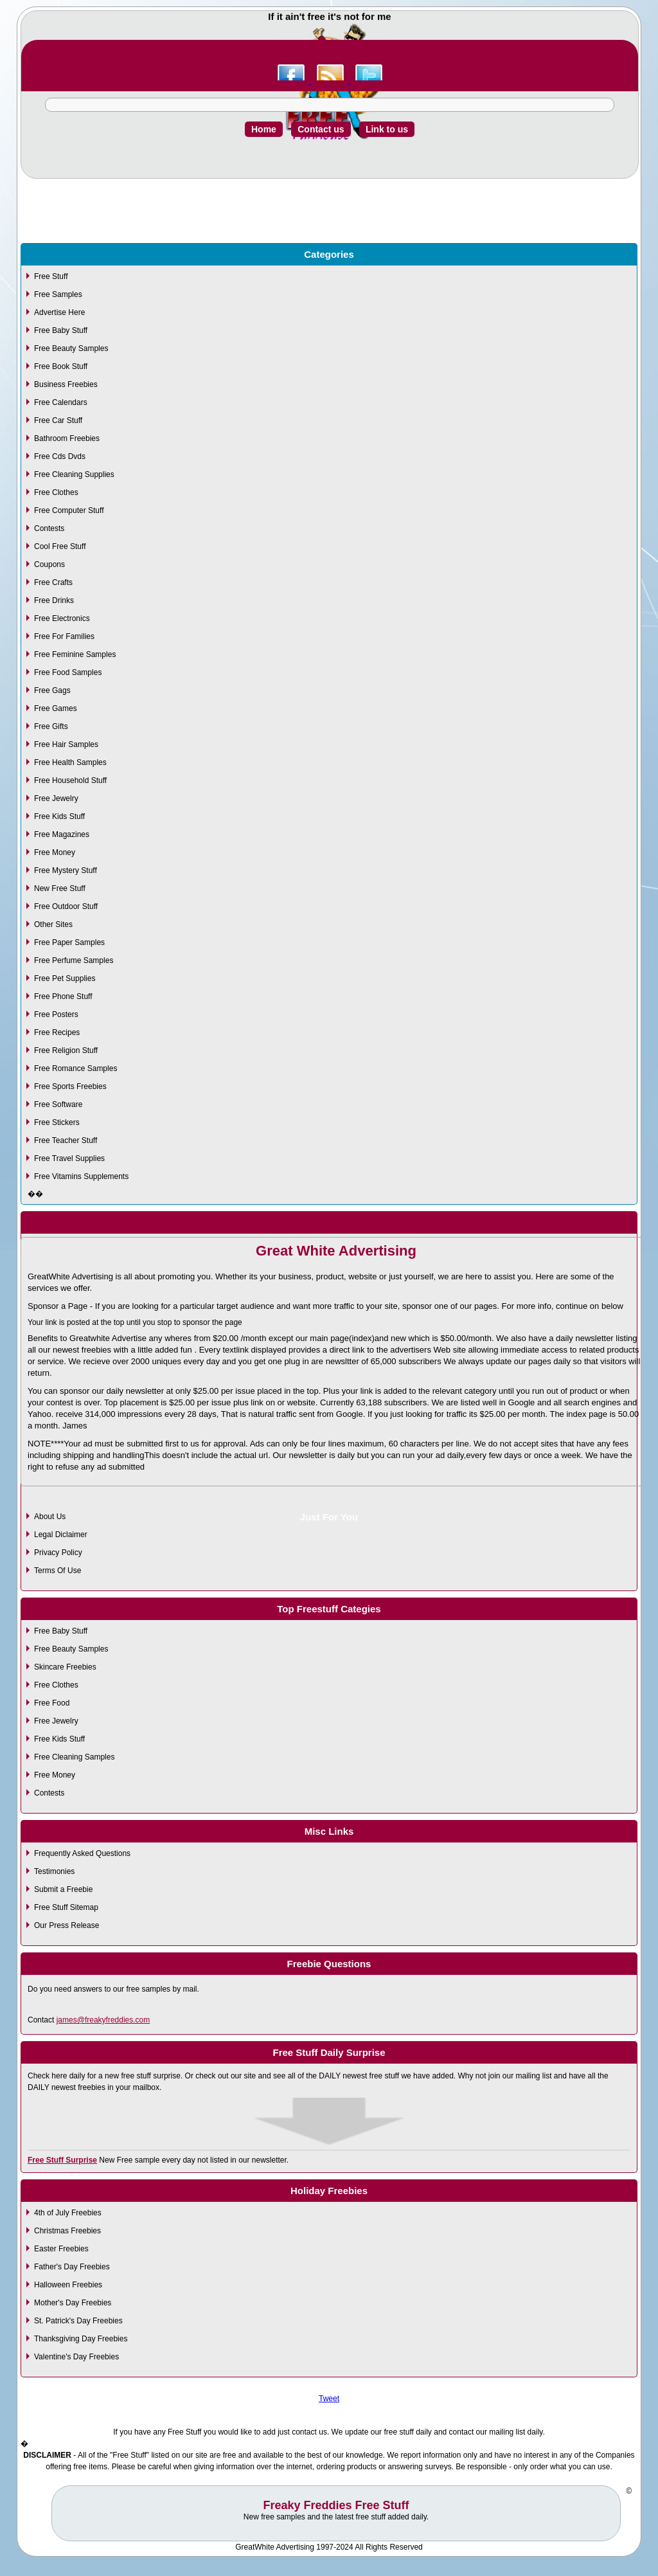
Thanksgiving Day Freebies (80, 2338)
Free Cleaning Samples (74, 1756)
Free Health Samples (70, 762)
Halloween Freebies (68, 2284)
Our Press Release (66, 1925)
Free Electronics (62, 618)
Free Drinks (54, 600)
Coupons (49, 564)
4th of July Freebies (68, 2212)
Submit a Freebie (63, 1889)
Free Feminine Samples (75, 654)
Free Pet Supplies (64, 978)
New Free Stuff (59, 888)
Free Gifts (51, 726)
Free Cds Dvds (59, 456)
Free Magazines (61, 834)
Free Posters (56, 1014)
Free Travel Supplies (69, 1158)
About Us (50, 1516)
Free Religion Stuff (66, 1050)
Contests (49, 528)
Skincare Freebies (65, 1666)
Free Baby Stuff (60, 330)
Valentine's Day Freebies (76, 2356)
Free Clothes (56, 492)
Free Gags (52, 690)
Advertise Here (59, 312)
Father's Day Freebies (72, 2266)
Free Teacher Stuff (65, 1140)
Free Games (55, 708)
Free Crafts (53, 582)
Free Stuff (50, 276)
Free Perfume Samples (73, 960)
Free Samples (58, 294)
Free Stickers (57, 1122)
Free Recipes (57, 1032)
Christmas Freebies (67, 2230)
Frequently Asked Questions (82, 1853)
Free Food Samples (68, 672)
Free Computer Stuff (69, 510)
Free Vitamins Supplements (81, 1176)
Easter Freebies (61, 2248)
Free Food (51, 1702)
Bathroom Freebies (67, 438)
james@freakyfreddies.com (103, 2019)
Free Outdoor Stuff (66, 906)
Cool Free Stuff (59, 546)
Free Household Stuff (70, 780)
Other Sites (53, 924)
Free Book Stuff (60, 366)
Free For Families (64, 636)
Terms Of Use (57, 1570)
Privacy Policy (58, 1552)
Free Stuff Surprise (62, 2160)
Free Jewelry (56, 798)
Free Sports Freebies (70, 1086)
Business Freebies (66, 384)
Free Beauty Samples (71, 348)
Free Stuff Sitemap (66, 1907)
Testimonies (54, 1871)
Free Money (54, 852)
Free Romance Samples (75, 1068)
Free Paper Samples (69, 942)
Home (263, 129)
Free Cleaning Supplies (74, 474)
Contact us (321, 129)
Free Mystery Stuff (65, 870)
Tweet (329, 2398)
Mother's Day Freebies (72, 2302)
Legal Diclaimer (60, 1534)
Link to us (387, 129)
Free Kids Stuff (59, 816)
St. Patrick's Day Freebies (78, 2320)
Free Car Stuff (58, 420)
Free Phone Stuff (63, 996)
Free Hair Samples (66, 744)
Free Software (58, 1104)
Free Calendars (60, 402)
